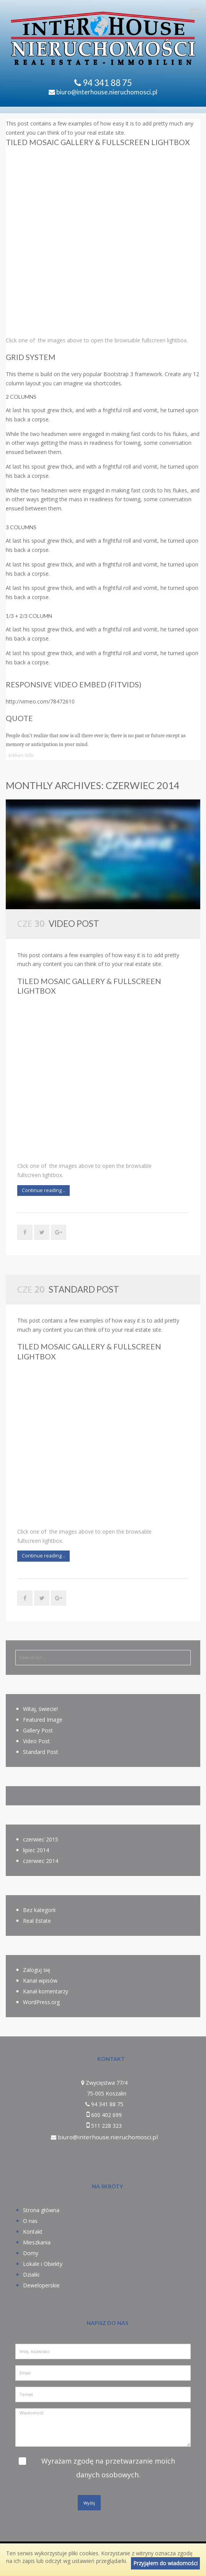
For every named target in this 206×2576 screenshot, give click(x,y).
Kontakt (33, 2231)
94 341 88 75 (107, 83)
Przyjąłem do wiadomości (165, 2563)
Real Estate (37, 1920)
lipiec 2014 (36, 1850)
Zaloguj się (36, 1969)
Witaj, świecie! (40, 1708)
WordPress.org (41, 2002)
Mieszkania (37, 2242)
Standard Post (84, 1289)
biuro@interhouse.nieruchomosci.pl (103, 92)
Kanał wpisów (40, 1980)
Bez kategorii (39, 1910)
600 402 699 (106, 2115)
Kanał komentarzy (45, 1991)
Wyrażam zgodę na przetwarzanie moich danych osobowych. (108, 2467)
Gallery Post (38, 1730)
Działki (31, 2274)
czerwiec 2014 (40, 1860)
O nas (30, 2220)
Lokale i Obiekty (42, 2263)
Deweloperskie (41, 2285)
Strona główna (41, 2210)
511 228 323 (106, 2125)
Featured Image (42, 1719)
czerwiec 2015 (40, 1839)
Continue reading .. (43, 1190)
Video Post (74, 923)
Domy (30, 2253)
